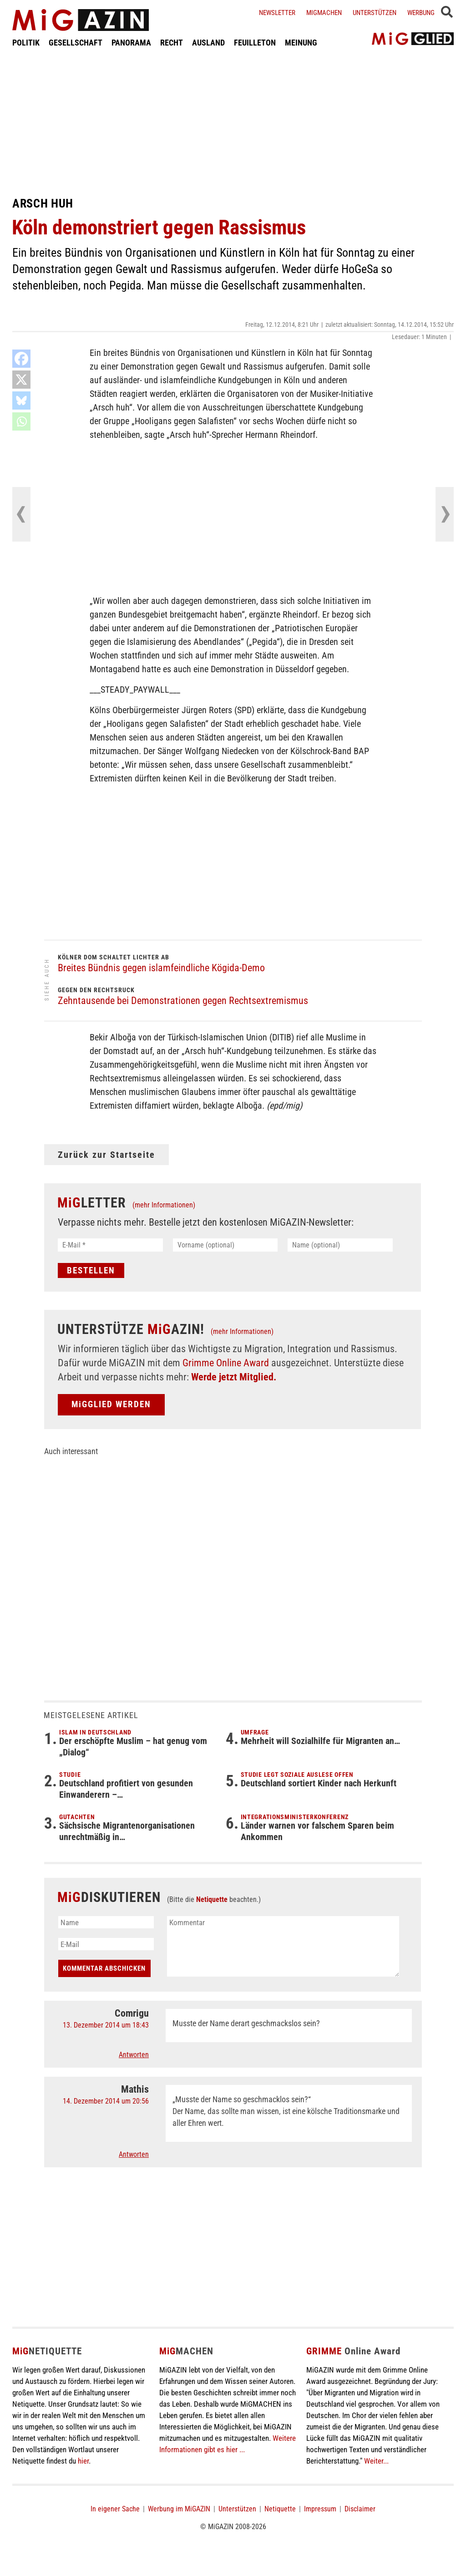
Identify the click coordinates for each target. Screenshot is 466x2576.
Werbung (421, 13)
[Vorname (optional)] (225, 1245)
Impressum (320, 2509)
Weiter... (376, 2460)
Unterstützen (374, 13)
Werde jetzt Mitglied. (233, 1377)
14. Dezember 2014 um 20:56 (106, 2101)
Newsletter (277, 13)
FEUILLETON (255, 42)
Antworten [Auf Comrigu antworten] (134, 2054)
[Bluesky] (21, 400)
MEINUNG (301, 42)
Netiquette (212, 1899)
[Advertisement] (233, 122)
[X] (21, 379)
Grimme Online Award (225, 1363)
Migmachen (324, 13)
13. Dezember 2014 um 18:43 (106, 2025)
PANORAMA (131, 42)
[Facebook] (21, 359)
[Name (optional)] (340, 1245)
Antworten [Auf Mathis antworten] (134, 2154)
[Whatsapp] (21, 421)
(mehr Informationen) (163, 1205)
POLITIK (26, 42)
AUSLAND (208, 42)
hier (83, 2460)
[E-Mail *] (110, 1245)
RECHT (171, 42)
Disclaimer (359, 2509)
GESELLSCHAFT (75, 42)
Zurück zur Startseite (106, 1154)
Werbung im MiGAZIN (179, 2509)
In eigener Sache (115, 2509)
